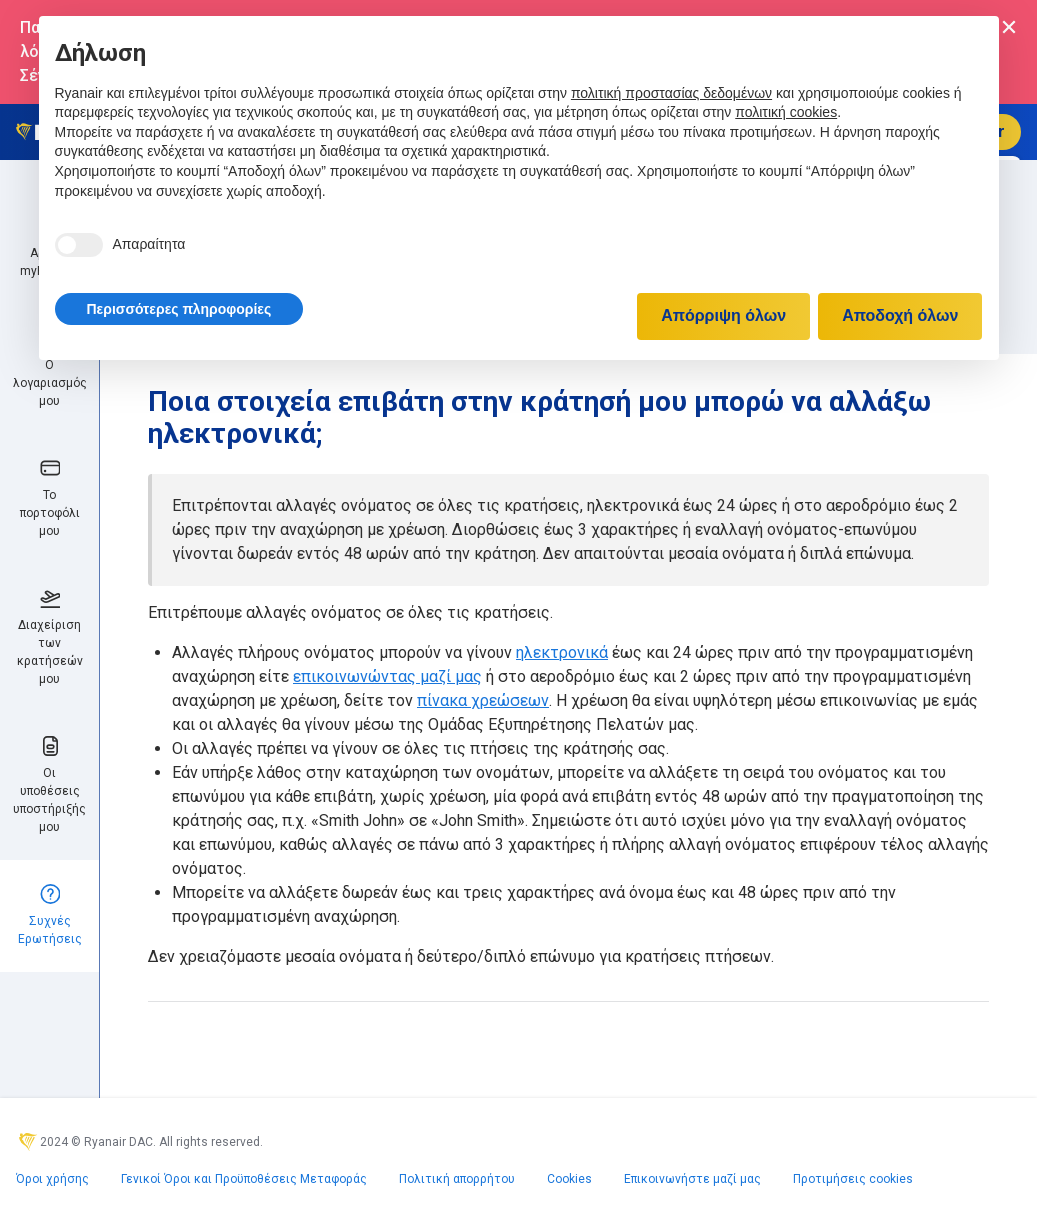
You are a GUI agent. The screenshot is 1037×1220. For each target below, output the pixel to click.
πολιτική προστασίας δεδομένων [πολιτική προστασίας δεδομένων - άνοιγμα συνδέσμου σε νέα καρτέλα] (671, 93)
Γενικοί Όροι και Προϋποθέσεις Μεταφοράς (244, 1179)
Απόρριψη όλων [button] (723, 315)
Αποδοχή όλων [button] (900, 315)
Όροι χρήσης (52, 1179)
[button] (179, 309)
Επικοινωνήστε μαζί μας (692, 1179)
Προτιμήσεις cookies (853, 1179)
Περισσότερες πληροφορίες (179, 309)
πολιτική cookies (786, 112)
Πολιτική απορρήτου (457, 1179)
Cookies (569, 1179)
